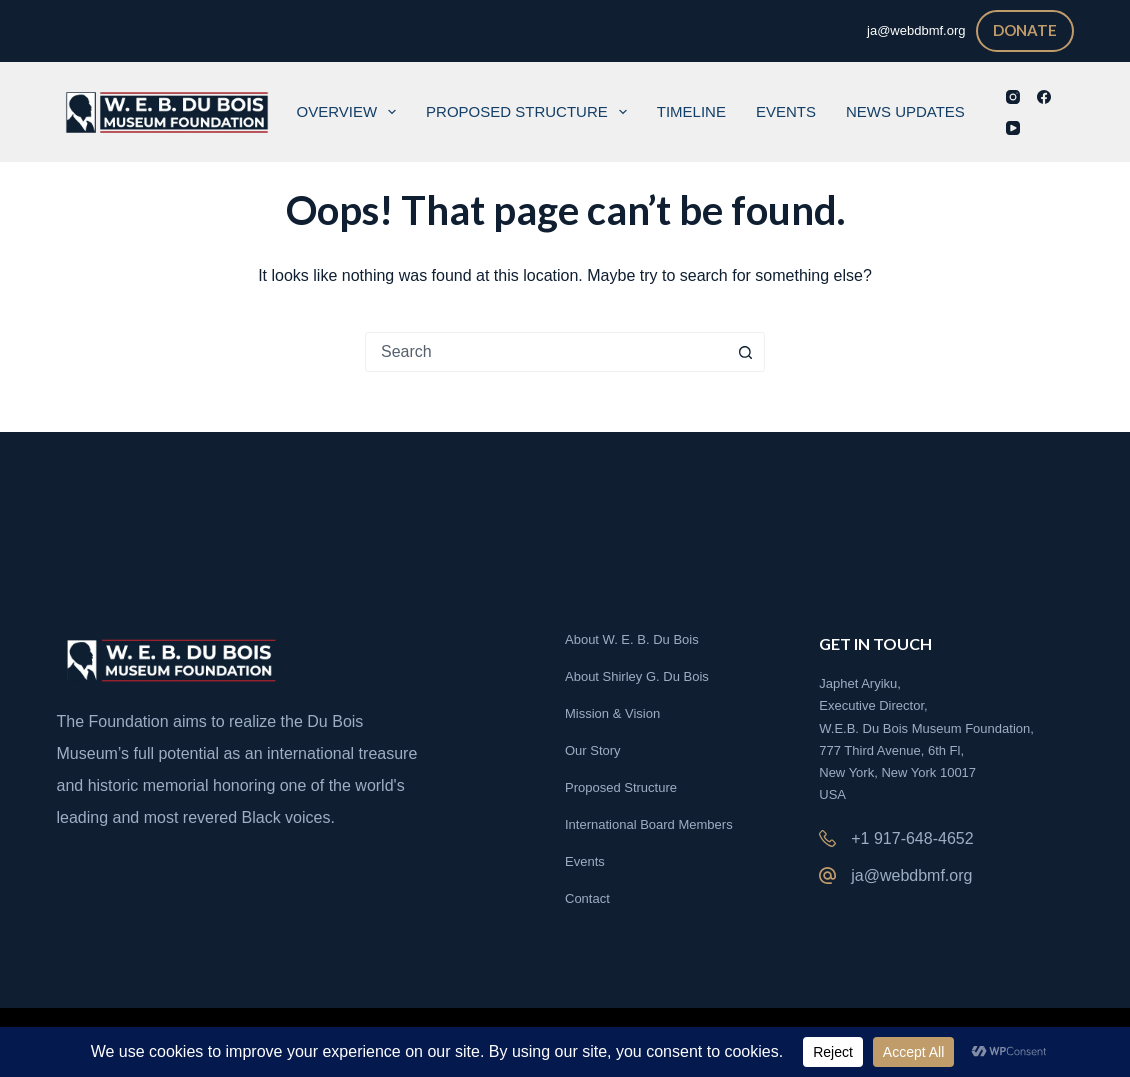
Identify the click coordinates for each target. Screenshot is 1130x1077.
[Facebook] (1044, 97)
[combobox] (546, 352)
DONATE (1025, 30)
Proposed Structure (530, 112)
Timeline (691, 111)
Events (786, 111)
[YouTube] (1013, 128)
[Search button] (745, 352)
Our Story (593, 750)
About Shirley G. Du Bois (637, 676)
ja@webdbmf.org (911, 875)
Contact (587, 898)
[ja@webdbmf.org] (827, 875)
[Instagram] (1013, 97)
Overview (351, 112)
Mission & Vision (612, 713)
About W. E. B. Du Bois (632, 639)
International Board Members (649, 824)
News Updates (905, 111)
